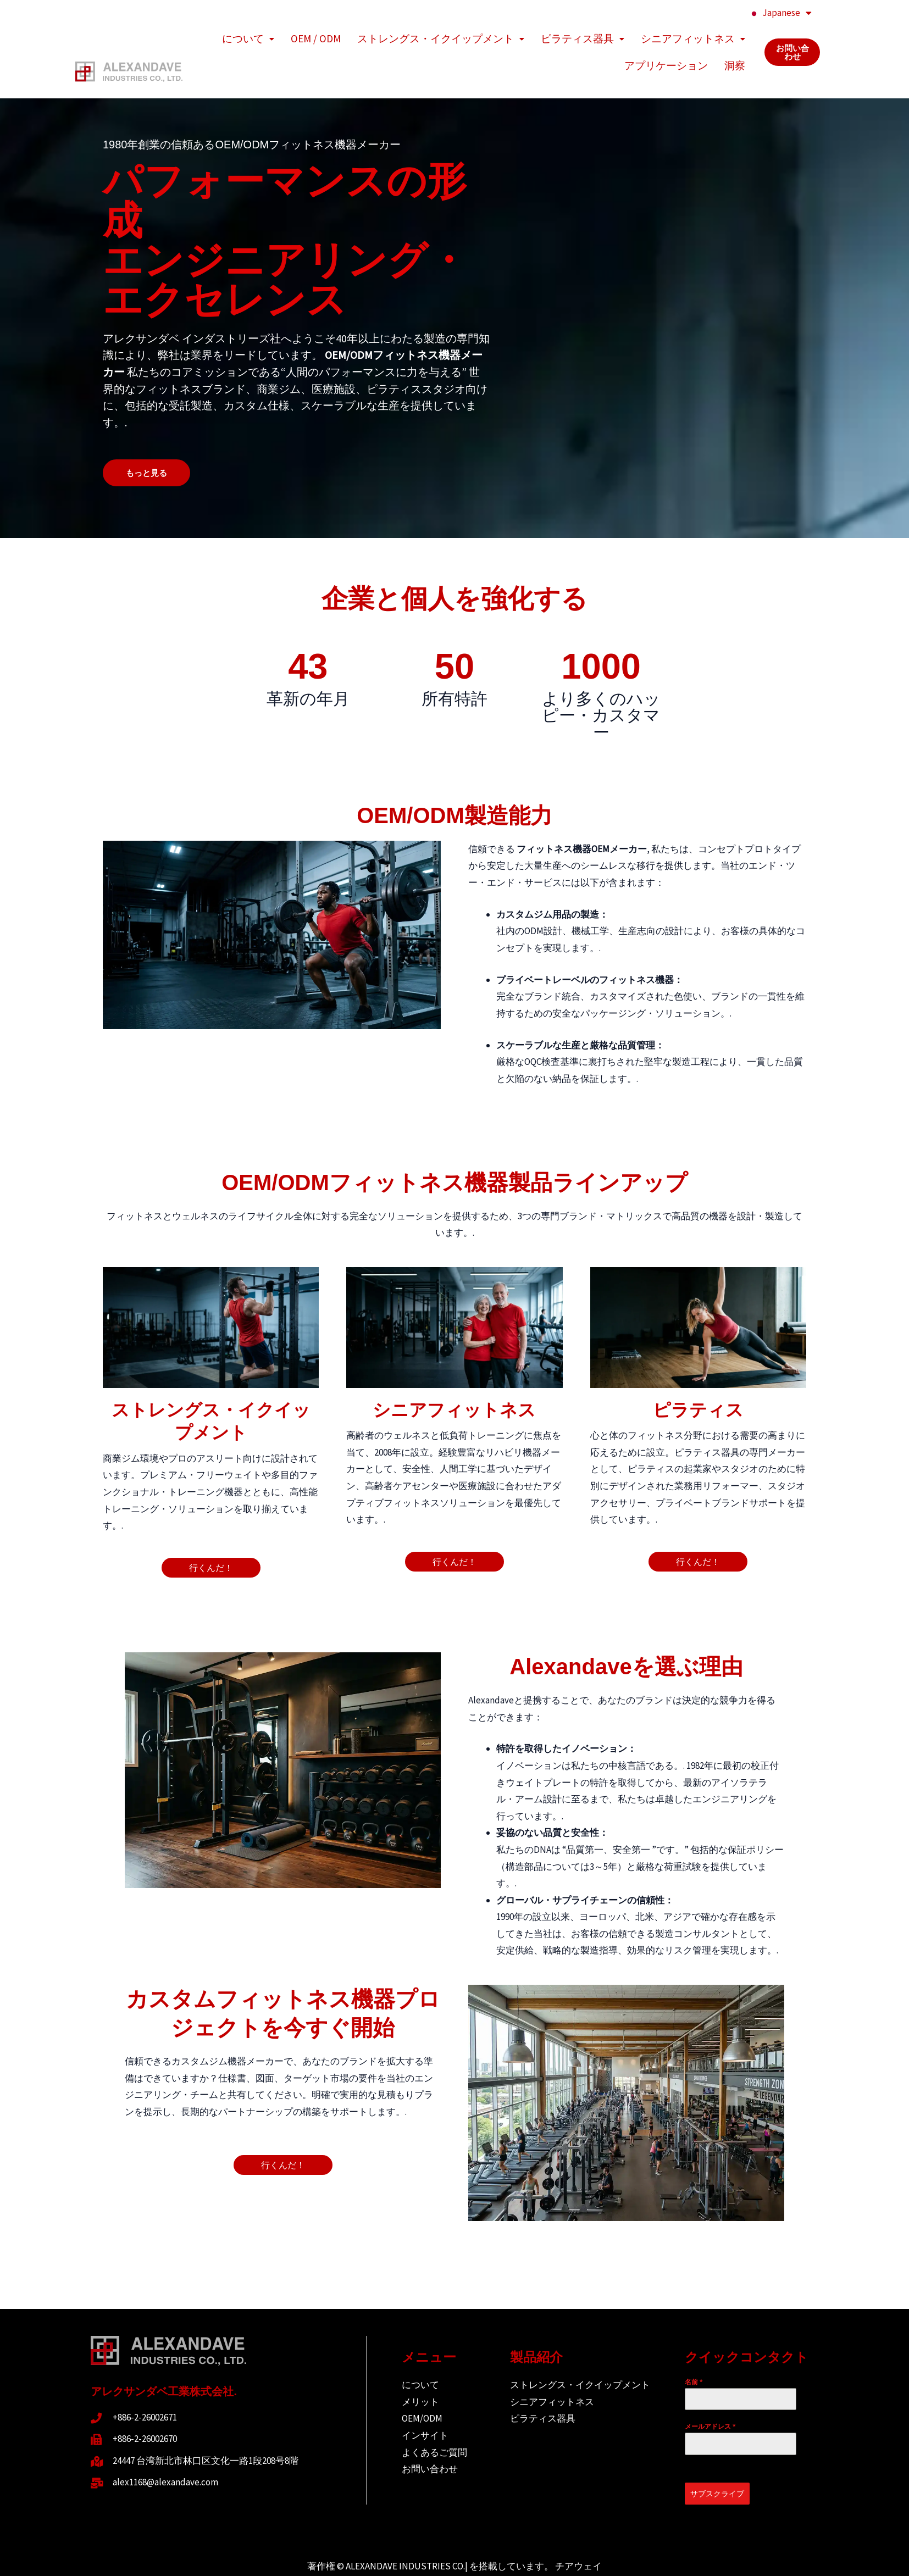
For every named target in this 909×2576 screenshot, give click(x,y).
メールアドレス (710, 2400)
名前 (693, 2356)
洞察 (734, 44)
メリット (420, 2375)
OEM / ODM (316, 34)
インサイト (425, 2409)
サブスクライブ (717, 2467)
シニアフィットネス (693, 34)
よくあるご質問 (434, 2426)
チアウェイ (578, 2540)
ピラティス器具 (582, 34)
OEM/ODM (422, 2392)
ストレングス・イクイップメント (440, 34)
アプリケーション (666, 44)
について (248, 34)
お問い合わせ (430, 2442)
